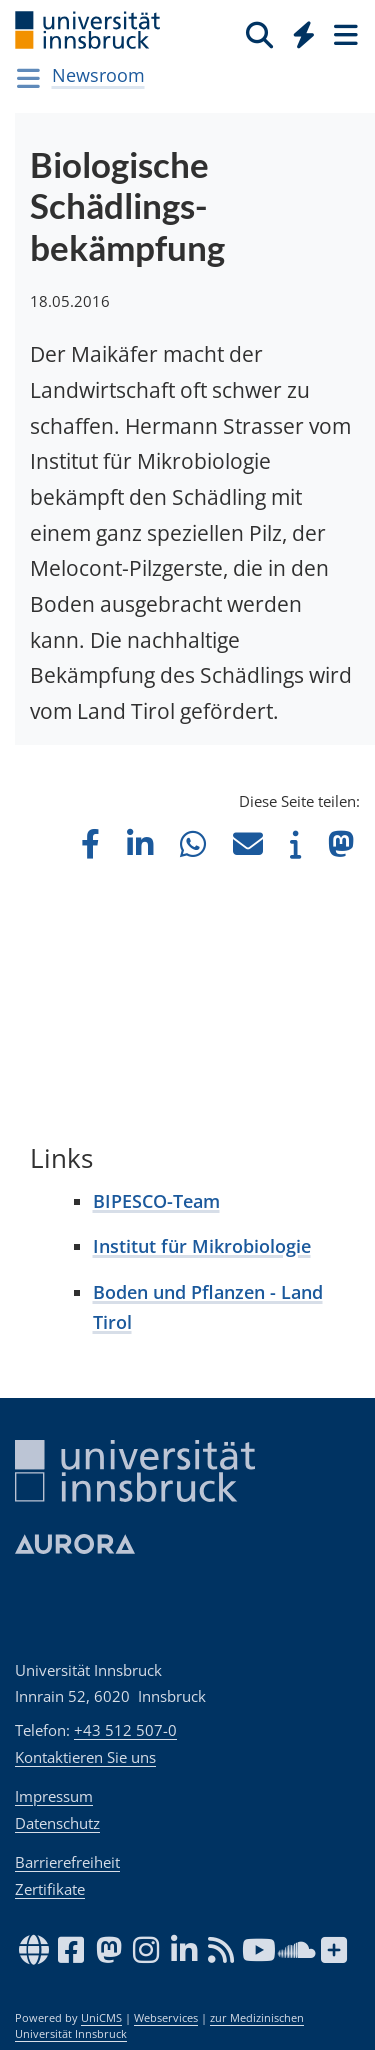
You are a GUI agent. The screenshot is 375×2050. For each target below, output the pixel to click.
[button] (90, 843)
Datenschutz (57, 1823)
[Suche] (259, 34)
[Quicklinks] (304, 34)
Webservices (166, 2018)
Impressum (54, 1796)
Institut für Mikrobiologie (202, 1246)
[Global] (298, 31)
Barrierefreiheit (67, 1862)
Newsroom (98, 75)
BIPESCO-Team (156, 1201)
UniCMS (101, 2018)
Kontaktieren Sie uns (85, 1757)
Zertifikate (50, 1889)
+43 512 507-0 (125, 1730)
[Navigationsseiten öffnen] (28, 78)
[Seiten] (344, 34)
